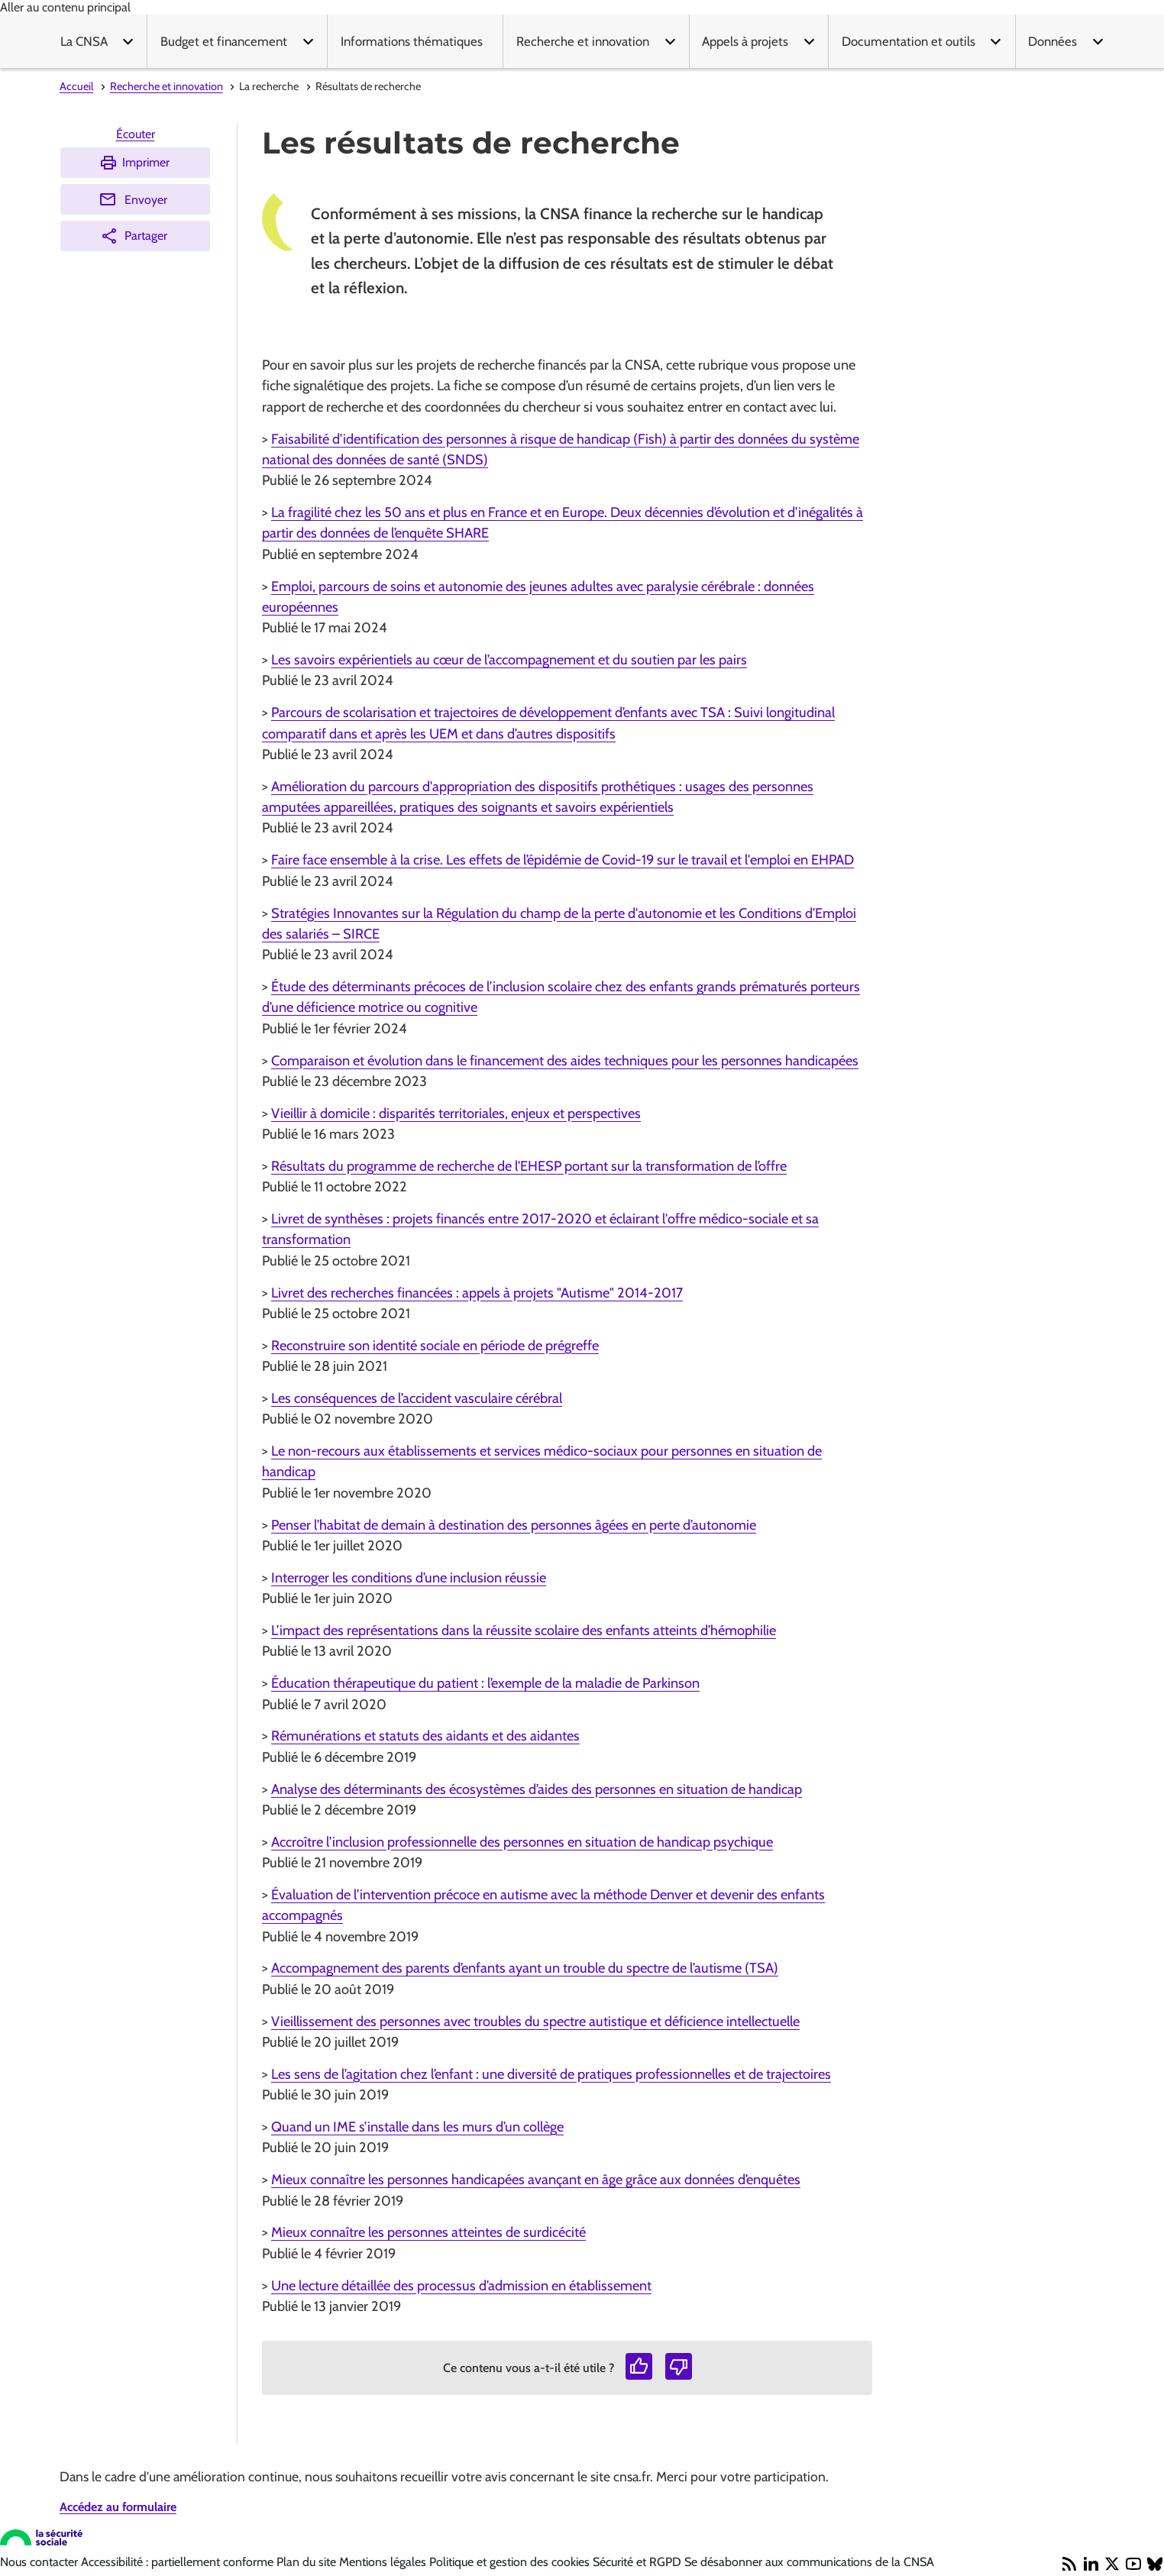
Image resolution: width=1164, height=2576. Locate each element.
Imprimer (134, 163)
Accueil (76, 86)
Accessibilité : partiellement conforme (178, 2562)
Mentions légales (384, 2562)
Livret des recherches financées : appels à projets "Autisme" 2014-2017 (477, 1292)
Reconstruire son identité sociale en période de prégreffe (435, 1345)
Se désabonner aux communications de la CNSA (809, 2562)
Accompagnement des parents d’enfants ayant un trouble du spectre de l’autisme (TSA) (524, 1967)
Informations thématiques (412, 41)
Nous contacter (40, 2562)
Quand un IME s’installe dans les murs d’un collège (417, 2126)
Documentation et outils (908, 41)
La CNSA (84, 41)
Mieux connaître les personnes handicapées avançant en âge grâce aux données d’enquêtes (535, 2179)
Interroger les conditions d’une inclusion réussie (408, 1577)
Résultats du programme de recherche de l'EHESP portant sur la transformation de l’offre (529, 1166)
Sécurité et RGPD (638, 2562)
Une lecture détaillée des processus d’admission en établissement (461, 2285)
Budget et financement (223, 41)
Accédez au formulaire (118, 2507)
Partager (133, 236)
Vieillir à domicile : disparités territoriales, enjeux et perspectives (456, 1113)
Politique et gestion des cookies (511, 2562)
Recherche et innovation (582, 41)
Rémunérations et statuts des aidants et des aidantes (425, 1735)
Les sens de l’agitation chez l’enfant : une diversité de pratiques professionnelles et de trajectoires (551, 2074)
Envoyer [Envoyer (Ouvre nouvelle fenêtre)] (133, 199)
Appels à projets (745, 41)
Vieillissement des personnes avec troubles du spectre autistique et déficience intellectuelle (535, 2021)
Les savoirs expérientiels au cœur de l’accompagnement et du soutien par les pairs (509, 659)
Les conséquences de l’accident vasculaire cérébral (416, 1398)
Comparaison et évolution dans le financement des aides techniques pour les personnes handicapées (564, 1060)
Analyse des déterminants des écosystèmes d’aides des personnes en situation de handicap (536, 1789)
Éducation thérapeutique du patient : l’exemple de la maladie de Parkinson (485, 1683)
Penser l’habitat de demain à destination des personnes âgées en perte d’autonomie (513, 1525)
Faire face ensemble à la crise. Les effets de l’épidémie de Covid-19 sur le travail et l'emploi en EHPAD (562, 859)
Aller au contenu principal (65, 7)
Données (1052, 41)
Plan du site (307, 2562)
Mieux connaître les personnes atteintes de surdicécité (428, 2232)
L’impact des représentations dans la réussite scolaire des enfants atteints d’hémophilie (523, 1630)
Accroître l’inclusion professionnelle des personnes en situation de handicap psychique (522, 1841)
